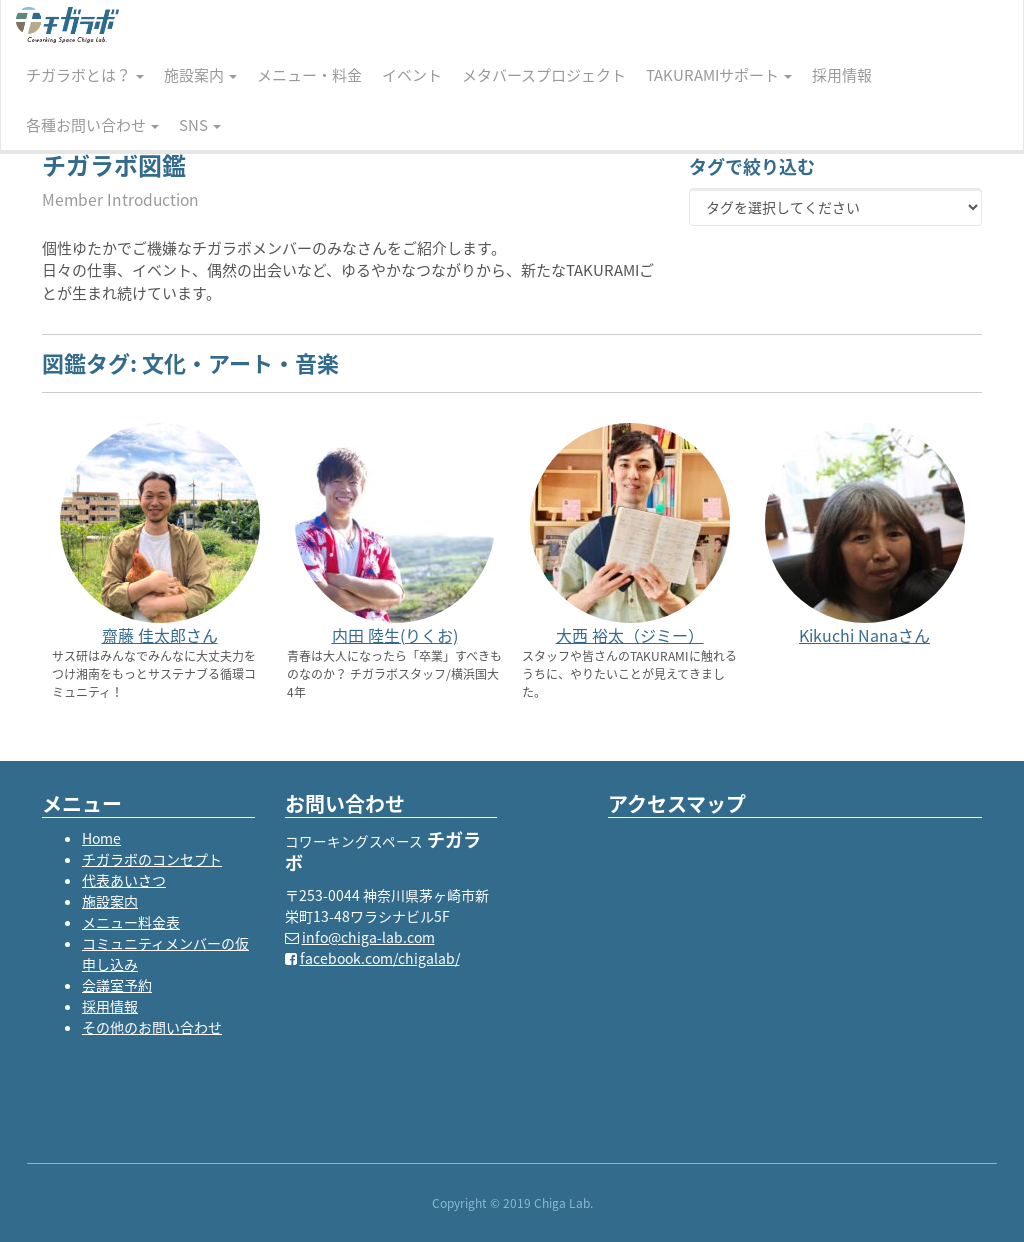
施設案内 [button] (200, 75)
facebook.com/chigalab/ (380, 958)
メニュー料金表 (131, 922)
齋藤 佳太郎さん (160, 635)
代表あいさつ (124, 880)
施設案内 (110, 901)
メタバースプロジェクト (544, 75)
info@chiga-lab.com (368, 937)
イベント (412, 75)
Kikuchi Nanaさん (864, 635)
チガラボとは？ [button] (85, 75)
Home (101, 838)
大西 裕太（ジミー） (630, 635)
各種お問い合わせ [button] (92, 125)
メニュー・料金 (309, 75)
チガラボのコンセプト (152, 859)
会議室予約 (117, 985)
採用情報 (842, 75)
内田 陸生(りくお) (395, 635)
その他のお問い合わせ (152, 1027)
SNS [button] (200, 125)
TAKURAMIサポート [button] (719, 75)
